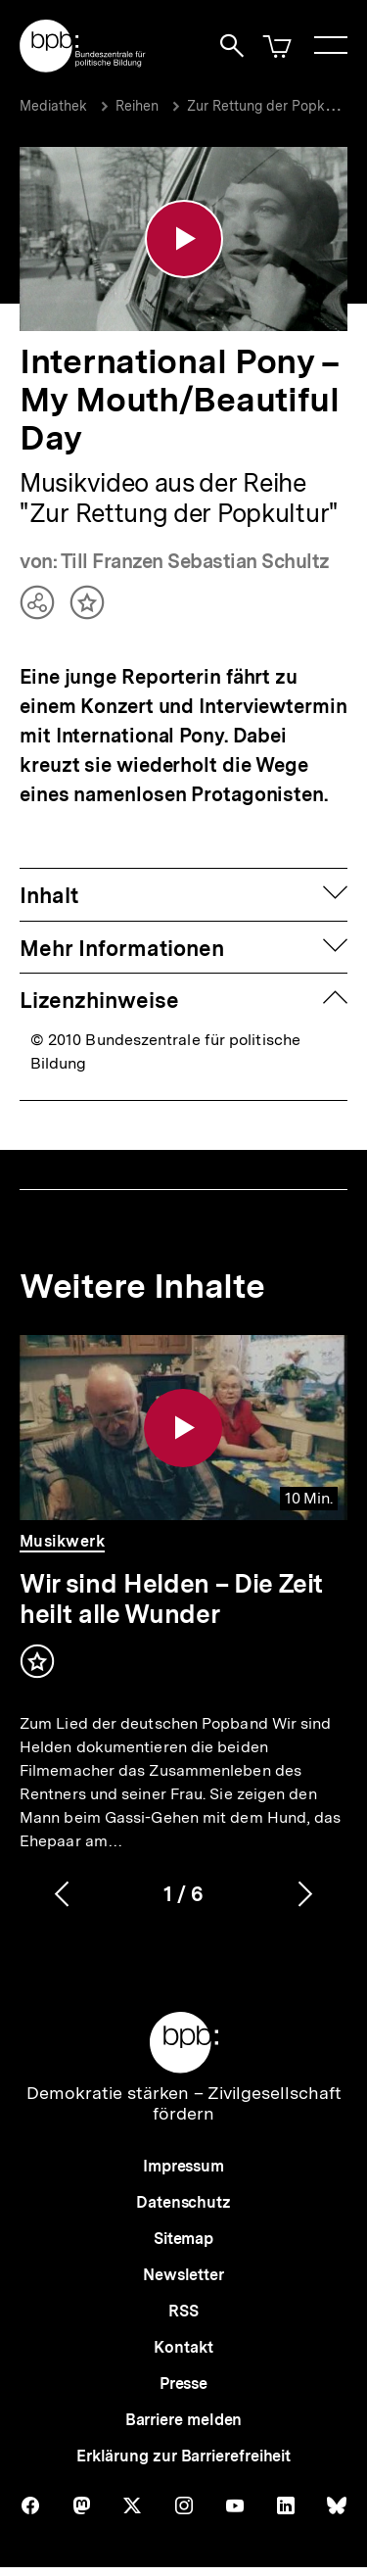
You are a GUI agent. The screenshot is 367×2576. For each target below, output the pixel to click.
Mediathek (53, 106)
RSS (183, 2306)
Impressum (183, 2161)
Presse (183, 2378)
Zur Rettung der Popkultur (270, 106)
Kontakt (183, 2342)
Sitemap (183, 2233)
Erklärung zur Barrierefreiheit (183, 2451)
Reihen (137, 106)
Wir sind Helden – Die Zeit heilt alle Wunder (171, 1593)
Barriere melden (184, 2415)
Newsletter (183, 2270)
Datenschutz (183, 2197)
